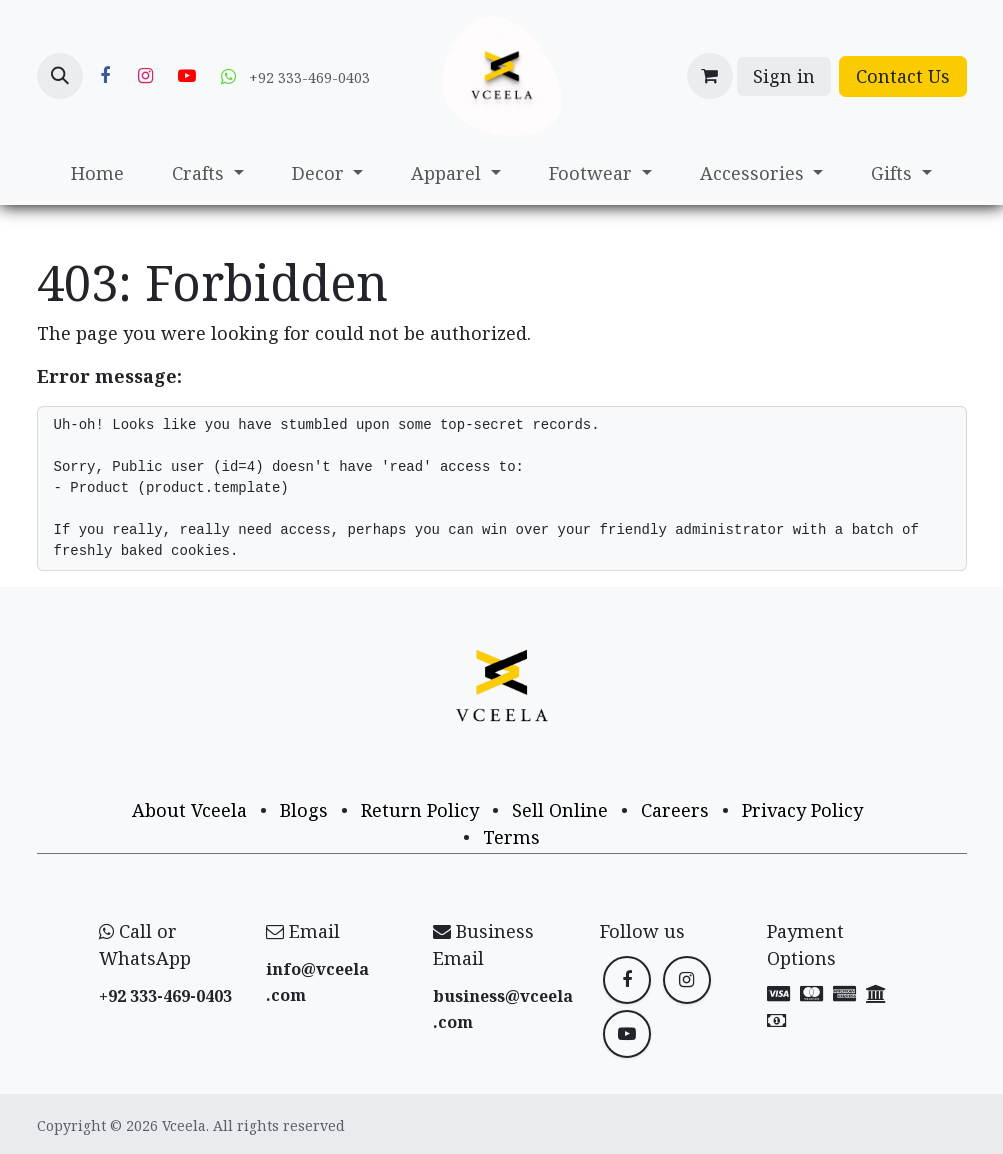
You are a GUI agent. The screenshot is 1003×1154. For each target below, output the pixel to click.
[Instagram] (146, 76)
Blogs (304, 810)
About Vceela (189, 810)
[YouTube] (187, 76)
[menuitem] (97, 173)
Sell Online (560, 810)
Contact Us (903, 76)
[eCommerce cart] (710, 76)
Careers (675, 810)
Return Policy (420, 810)
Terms (511, 837)
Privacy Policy (802, 810)
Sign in (784, 76)
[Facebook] (105, 76)
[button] (60, 76)
